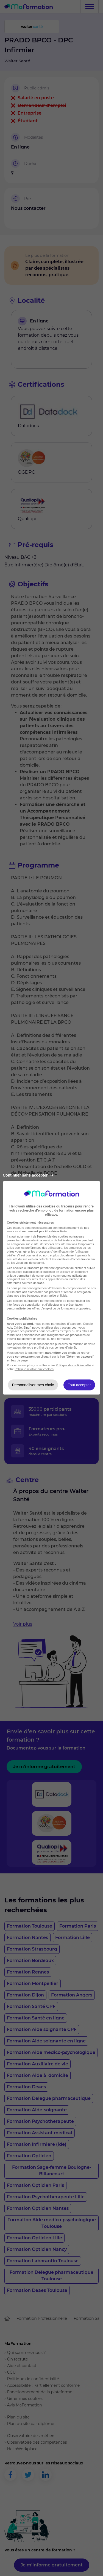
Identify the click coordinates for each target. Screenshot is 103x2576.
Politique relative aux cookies (34, 1369)
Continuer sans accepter (28, 1175)
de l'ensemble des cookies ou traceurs (58, 1236)
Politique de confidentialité (73, 1365)
